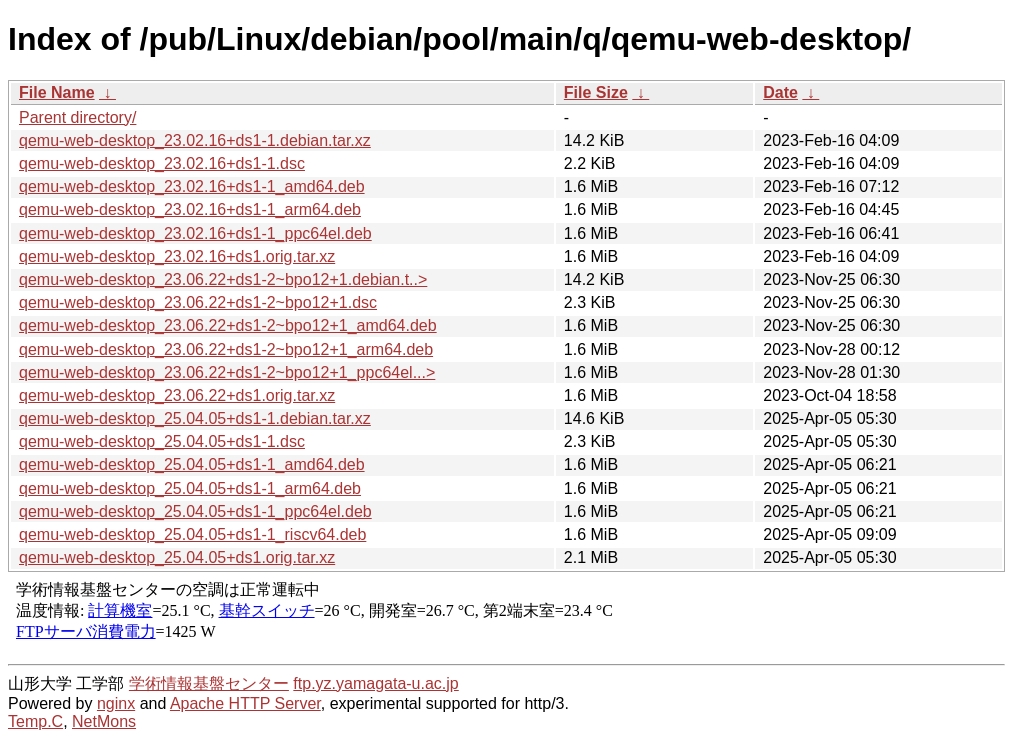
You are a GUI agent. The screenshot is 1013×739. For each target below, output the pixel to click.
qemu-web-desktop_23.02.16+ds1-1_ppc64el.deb (195, 233)
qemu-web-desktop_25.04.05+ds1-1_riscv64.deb (192, 534)
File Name (57, 92)
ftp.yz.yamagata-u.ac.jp (375, 683)
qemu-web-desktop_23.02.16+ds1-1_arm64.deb (190, 209)
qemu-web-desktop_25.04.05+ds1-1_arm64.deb (190, 488)
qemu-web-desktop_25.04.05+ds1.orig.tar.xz (177, 557)
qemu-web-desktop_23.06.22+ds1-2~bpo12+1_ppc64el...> (227, 372)
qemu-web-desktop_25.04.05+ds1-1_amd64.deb (192, 464)
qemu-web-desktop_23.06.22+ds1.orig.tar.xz (177, 395)
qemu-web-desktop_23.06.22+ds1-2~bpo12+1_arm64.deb (226, 349)
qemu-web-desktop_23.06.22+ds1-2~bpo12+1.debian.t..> (223, 279)
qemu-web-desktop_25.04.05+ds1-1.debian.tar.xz (195, 418)
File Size (596, 92)
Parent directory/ (77, 117)
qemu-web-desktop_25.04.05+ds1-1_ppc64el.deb (195, 511)
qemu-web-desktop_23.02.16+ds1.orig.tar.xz (177, 256)
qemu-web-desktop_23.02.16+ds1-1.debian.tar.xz (195, 140)
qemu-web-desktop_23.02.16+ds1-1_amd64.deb (192, 186)
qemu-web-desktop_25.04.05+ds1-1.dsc (162, 441)
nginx (116, 703)
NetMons (104, 721)
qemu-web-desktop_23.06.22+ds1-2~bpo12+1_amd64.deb (228, 325)
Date (780, 92)
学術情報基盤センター (209, 683)
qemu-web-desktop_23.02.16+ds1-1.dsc (162, 163)
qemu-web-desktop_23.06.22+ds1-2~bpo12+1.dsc (198, 302)
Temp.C (35, 721)
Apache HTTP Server (245, 703)
